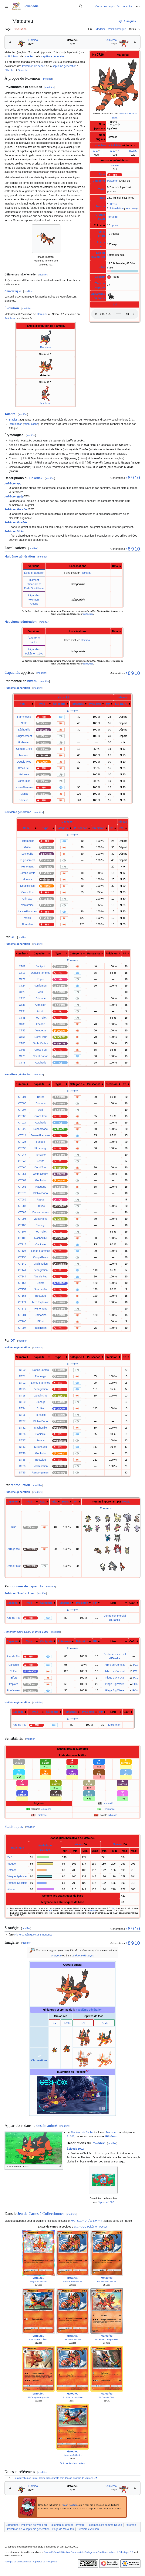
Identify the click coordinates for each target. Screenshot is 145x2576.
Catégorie (99, 180)
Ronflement (40, 985)
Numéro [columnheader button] (21, 953)
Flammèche (24, 716)
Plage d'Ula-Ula (115, 1677)
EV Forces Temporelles (106, 2339)
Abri (40, 991)
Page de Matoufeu (63, 2529)
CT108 (22, 1238)
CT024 (22, 1135)
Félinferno (110, 40)
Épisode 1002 (75, 2148)
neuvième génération (89, 2009)
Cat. (42, 1501)
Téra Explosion (40, 1302)
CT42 (22, 1030)
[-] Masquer (72, 710)
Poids (101, 197)
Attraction (40, 1004)
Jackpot (40, 966)
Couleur (100, 276)
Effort (40, 1321)
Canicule (40, 1244)
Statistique (17, 1847)
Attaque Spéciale (17, 1876)
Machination (40, 1263)
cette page (88, 614)
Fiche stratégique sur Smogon (32, 1934)
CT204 (22, 1314)
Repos (40, 979)
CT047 (22, 1154)
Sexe (102, 266)
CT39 (22, 1024)
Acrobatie (40, 1062)
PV (8, 1857)
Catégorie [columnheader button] (76, 953)
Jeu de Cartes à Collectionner (41, 2213)
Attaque (11, 1863)
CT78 (22, 1062)
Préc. (65, 1501)
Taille (101, 189)
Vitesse (11, 1889)
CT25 (22, 991)
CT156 (22, 1282)
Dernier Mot (14, 1565)
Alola (95, 151)
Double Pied (24, 761)
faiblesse (112, 1815)
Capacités (12, 672)
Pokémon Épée (14, 496)
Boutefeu (24, 800)
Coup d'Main (40, 1257)
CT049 (22, 1161)
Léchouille (24, 729)
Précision (95, 703)
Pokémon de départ (33, 66)
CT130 (22, 1257)
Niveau (122, 697)
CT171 (22, 1302)
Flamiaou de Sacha (81, 2132)
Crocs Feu (24, 768)
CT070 (22, 1193)
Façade (40, 1024)
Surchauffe (40, 1289)
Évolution (12, 308)
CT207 (22, 1327)
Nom (22, 703)
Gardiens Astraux (72, 2339)
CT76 (22, 1056)
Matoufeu (72, 40)
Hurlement (24, 742)
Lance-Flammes (24, 787)
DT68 (22, 1466)
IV (113, 1908)
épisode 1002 (106, 2202)
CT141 (22, 1270)
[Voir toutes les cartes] (72, 2463)
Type (102, 174)
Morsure (24, 755)
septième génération (53, 56)
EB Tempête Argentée (38, 2397)
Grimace (24, 774)
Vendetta (40, 1030)
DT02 (22, 1382)
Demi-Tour (40, 1036)
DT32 (22, 1427)
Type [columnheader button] (59, 953)
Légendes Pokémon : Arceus (34, 599)
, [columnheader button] (121, 703)
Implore (13, 1684)
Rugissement (24, 735)
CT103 (22, 1225)
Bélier (40, 1096)
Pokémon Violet (14, 531)
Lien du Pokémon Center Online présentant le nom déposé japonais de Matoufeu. (54, 2478)
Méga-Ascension (38, 2281)
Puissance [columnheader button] (93, 953)
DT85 (22, 1472)
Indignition (41, 1327)
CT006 (22, 1103)
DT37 (22, 1440)
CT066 (22, 1186)
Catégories (12, 2524)
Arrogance (14, 1548)
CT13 (22, 972)
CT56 (22, 1036)
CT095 (22, 1218)
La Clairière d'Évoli (38, 2339)
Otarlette (23, 70)
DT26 (22, 1414)
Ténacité (40, 1154)
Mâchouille (40, 1238)
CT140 (22, 1263)
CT (13, 937)
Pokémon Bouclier (16, 509)
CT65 (22, 1043)
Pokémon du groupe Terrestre (67, 2524)
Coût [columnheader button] (132, 1602)
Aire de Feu (40, 1276)
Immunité (108, 1803)
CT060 (22, 1167)
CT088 (22, 1212)
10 (137, 477)
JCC (76, 2226)
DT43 (22, 1446)
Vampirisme (40, 1218)
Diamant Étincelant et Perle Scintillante (34, 584)
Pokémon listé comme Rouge (104, 2524)
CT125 (22, 1250)
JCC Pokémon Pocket (94, 2226)
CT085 (22, 1199)
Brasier (114, 204)
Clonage (41, 1225)
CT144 (22, 1276)
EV (50, 1910)
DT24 (22, 1408)
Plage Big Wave (114, 1684)
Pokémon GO (13, 483)
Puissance (77, 703)
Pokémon (112, 180)
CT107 (22, 1231)
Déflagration (40, 1270)
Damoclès (40, 1314)
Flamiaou (33, 40)
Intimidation (117, 208)
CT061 (22, 1173)
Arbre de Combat (115, 1664)
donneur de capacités (27, 1586)
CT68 (22, 1049)
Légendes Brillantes (72, 2455)
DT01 (22, 1376)
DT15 (22, 1389)
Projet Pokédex (70, 2505)
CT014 (22, 1122)
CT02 (22, 966)
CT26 (22, 998)
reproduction (20, 1485)
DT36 (22, 1434)
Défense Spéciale (17, 1882)
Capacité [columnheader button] (38, 953)
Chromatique (13, 291)
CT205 (22, 1321)
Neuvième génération (21, 622)
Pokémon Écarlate (16, 522)
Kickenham (114, 1724)
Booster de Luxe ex (72, 2281)
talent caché (131, 208)
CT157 (22, 1289)
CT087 (22, 1205)
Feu (31, 56)
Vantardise (24, 780)
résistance (46, 1809)
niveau (32, 681)
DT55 (22, 1459)
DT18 (22, 1395)
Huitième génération (20, 556)
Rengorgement (40, 1472)
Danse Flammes (40, 972)
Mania (24, 793)
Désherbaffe (40, 1128)
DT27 (22, 1421)
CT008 (22, 1116)
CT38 (22, 1017)
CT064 (22, 1180)
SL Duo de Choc (107, 2397)
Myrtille (133, 151)
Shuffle (114, 165)
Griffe (24, 723)
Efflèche (9, 70)
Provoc (40, 1205)
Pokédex (35, 478)
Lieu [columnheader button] (113, 1602)
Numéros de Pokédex (108, 145)
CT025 (22, 1141)
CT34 (22, 1011)
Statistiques (14, 1826)
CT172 (22, 1308)
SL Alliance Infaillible (72, 2397)
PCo (135, 1664)
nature (92, 1910)
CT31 (22, 1004)
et (19, 1593)
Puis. (54, 1501)
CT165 (22, 1295)
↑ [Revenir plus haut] (12, 2478)
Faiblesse (41, 1815)
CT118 (22, 1244)
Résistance (109, 1809)
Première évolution (88, 2529)
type (26, 56)
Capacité (63, 697)
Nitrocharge (40, 1148)
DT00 (22, 1369)
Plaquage (40, 1186)
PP (108, 703)
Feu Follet (40, 1017)
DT (13, 1340)
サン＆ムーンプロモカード (87, 2220)
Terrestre (112, 216)
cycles (114, 225)
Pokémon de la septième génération (28, 2529)
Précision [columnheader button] (111, 953)
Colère (40, 1282)
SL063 (70, 2136)
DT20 (22, 1401)
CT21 (22, 979)
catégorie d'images (83, 1955)
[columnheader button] (24, 704)
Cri (114, 304)
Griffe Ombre (40, 1043)
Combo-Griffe (24, 748)
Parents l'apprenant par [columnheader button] (111, 1501)
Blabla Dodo (40, 1193)
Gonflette (40, 1180)
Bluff (13, 1527)
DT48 (22, 1453)
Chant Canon (40, 1056)
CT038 (22, 1148)
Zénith (40, 1011)
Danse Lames (40, 1212)
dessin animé (46, 2125)
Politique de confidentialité (18, 2561)
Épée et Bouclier (34, 572)
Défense (11, 1870)
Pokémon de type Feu (34, 2524)
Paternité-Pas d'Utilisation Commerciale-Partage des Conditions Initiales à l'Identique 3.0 (88, 2552)
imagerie (56, 1955)
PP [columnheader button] (124, 953)
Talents (100, 206)
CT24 (22, 985)
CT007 (22, 1109)
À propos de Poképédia (45, 2561)
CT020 (22, 1128)
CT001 (22, 1096)
